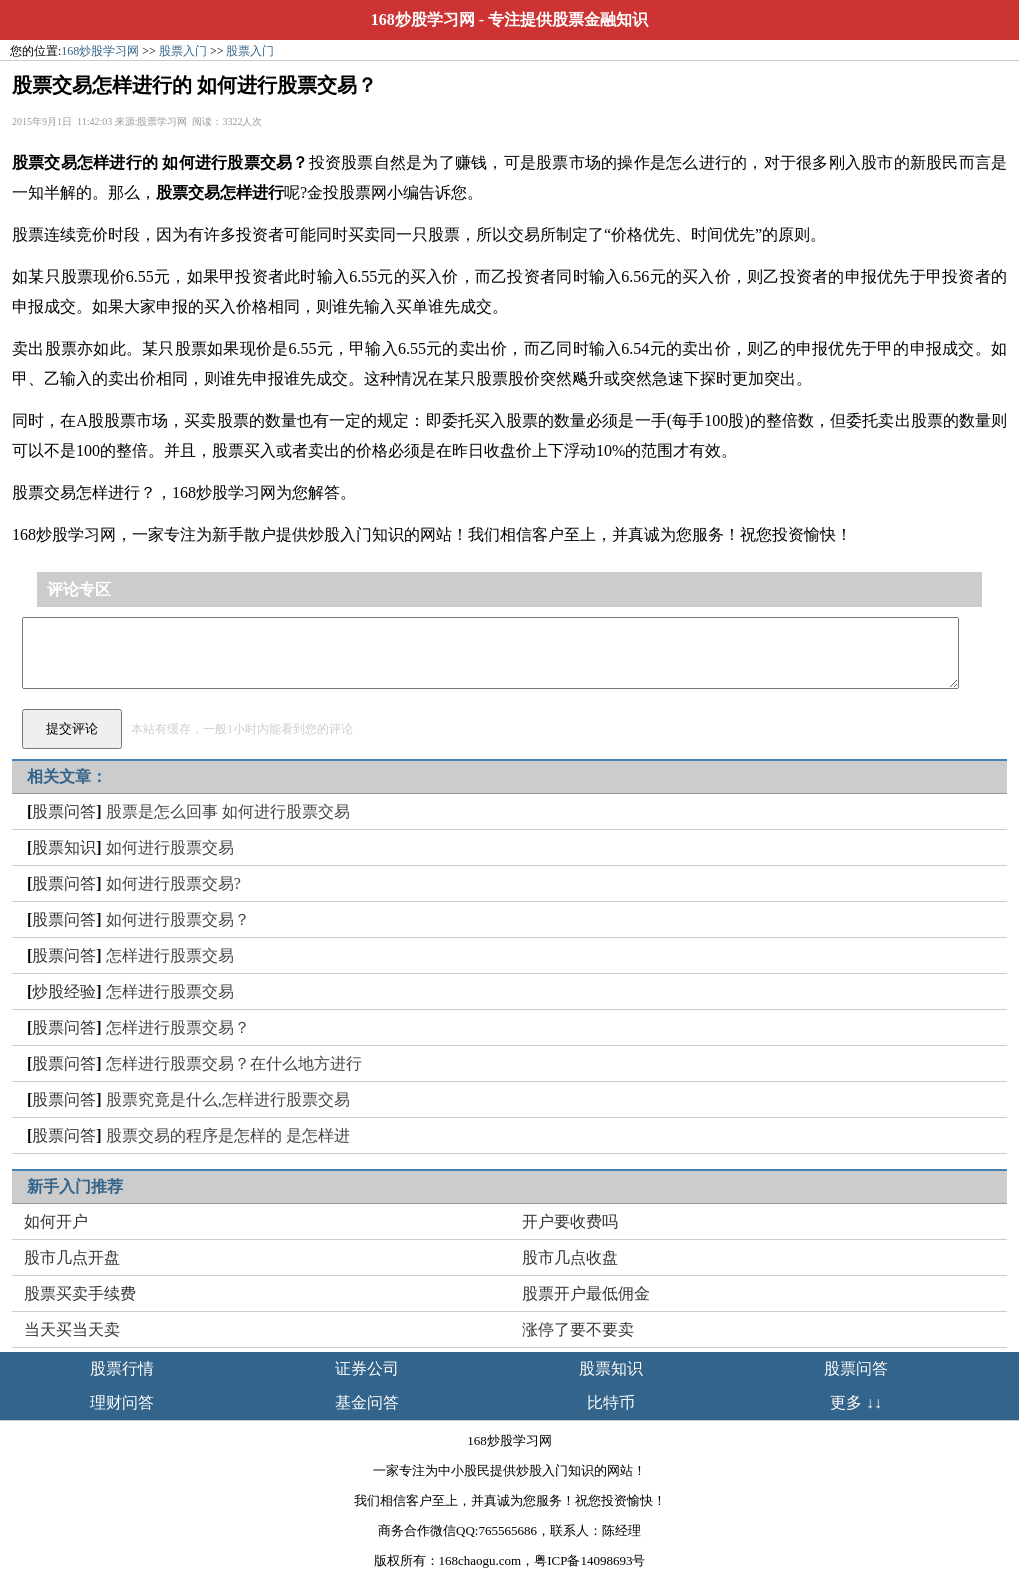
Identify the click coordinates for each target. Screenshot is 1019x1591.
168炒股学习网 (423, 19)
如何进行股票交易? (173, 883)
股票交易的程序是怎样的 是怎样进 (228, 1135)
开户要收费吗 (570, 1221)
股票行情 (122, 1368)
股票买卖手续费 (80, 1293)
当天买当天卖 (72, 1329)
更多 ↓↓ (856, 1402)
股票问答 (64, 811)
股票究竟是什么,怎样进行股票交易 (228, 1099)
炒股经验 (64, 991)
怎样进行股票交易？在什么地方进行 (234, 1063)
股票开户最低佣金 (586, 1293)
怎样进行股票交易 (170, 955)
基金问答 (367, 1402)
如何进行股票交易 (170, 847)
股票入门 (183, 51)
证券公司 (367, 1368)
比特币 (611, 1402)
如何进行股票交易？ (178, 919)
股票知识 (64, 847)
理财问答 (122, 1402)
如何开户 (56, 1221)
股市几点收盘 (570, 1257)
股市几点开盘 (72, 1257)
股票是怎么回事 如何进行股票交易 (228, 811)
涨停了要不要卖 (578, 1329)
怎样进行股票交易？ (178, 1027)
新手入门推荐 (75, 1186)
